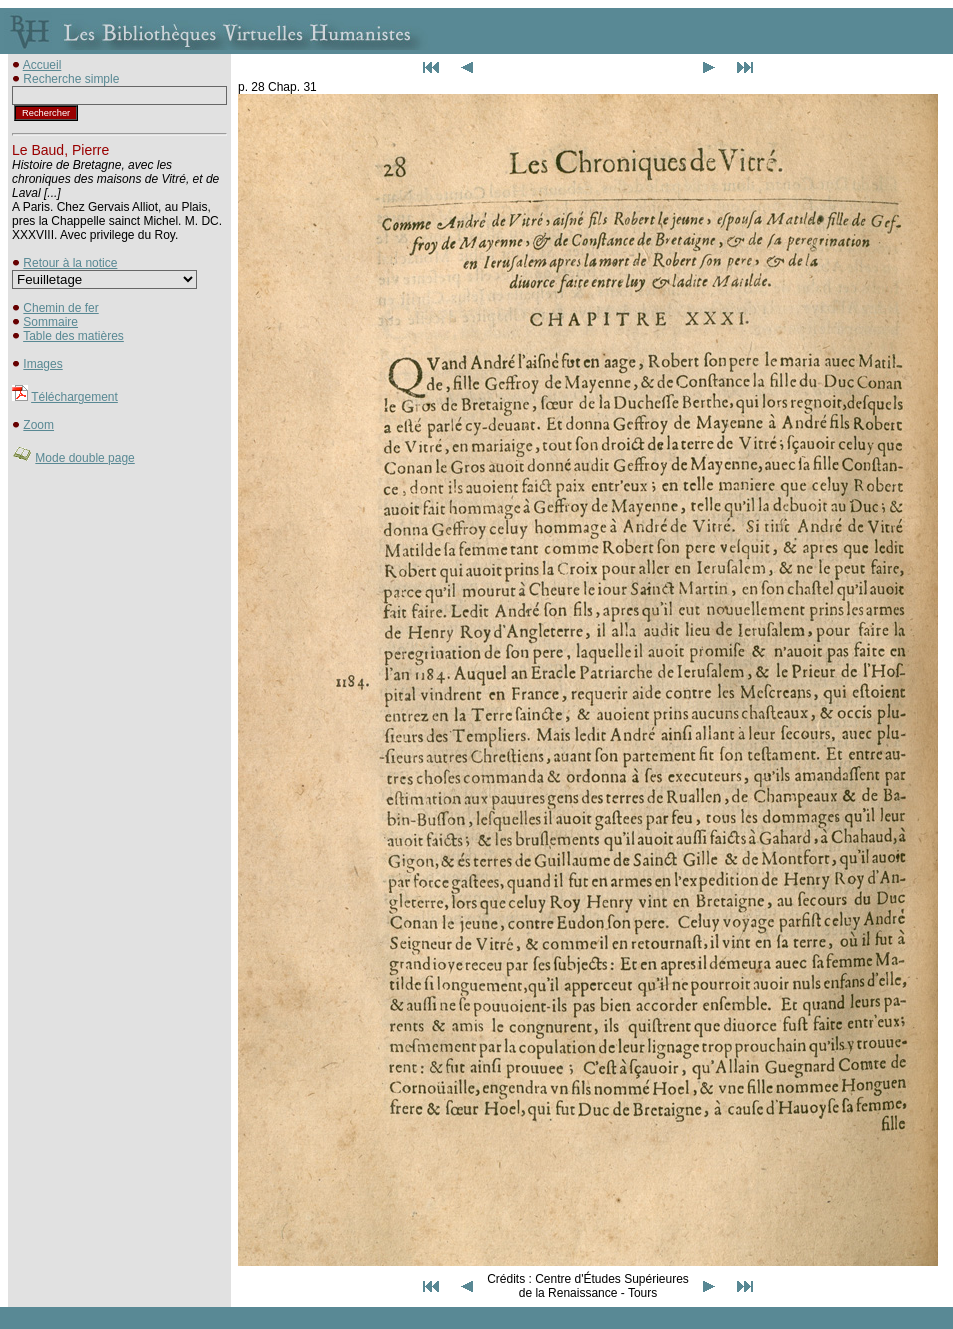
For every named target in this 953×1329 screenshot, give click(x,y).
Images (42, 364)
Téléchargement (74, 397)
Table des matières (73, 336)
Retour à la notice (70, 263)
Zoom (38, 425)
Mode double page (84, 458)
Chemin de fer (60, 308)
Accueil (42, 65)
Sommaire (50, 322)
